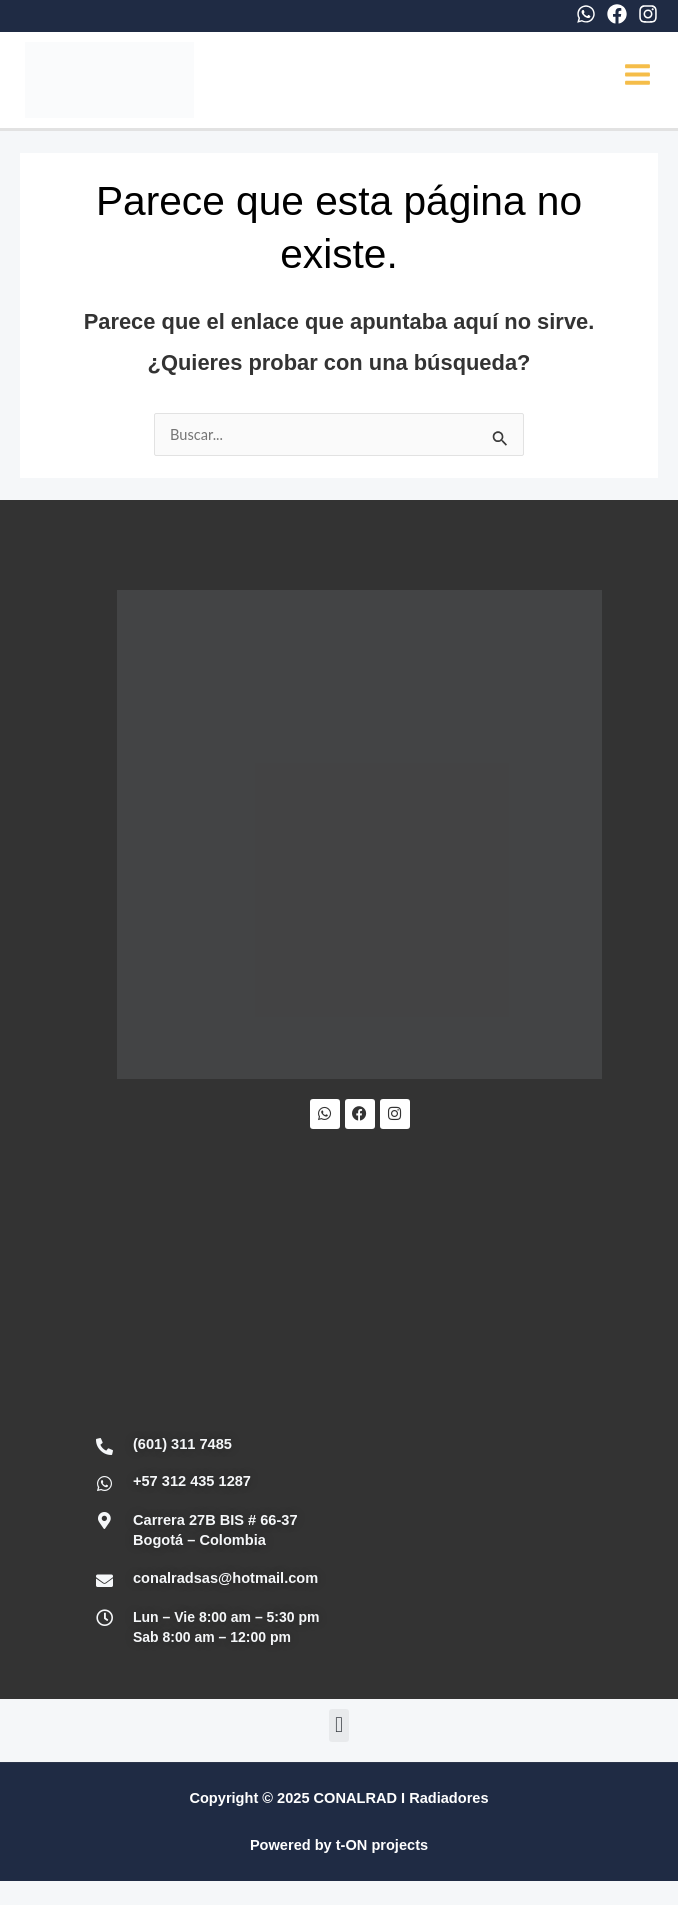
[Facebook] (617, 14)
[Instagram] (648, 14)
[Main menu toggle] (637, 76)
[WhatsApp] (586, 14)
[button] (338, 1728)
